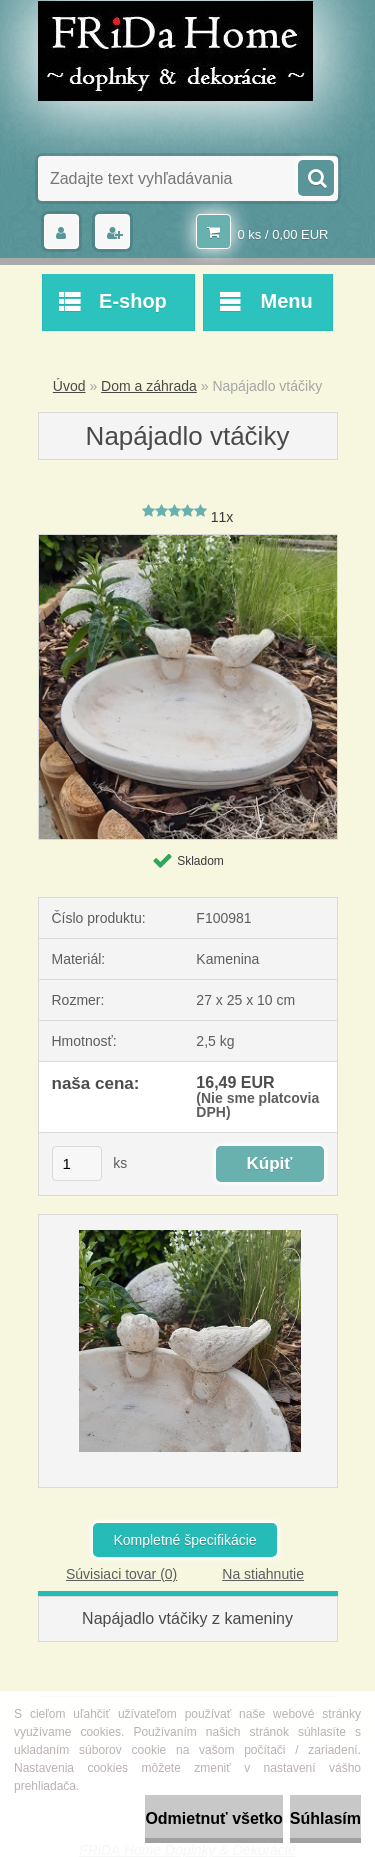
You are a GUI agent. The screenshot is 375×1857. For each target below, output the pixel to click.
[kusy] (77, 1163)
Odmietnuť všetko (213, 1818)
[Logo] (175, 51)
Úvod (69, 386)
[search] (315, 176)
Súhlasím (325, 1818)
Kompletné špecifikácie (184, 1540)
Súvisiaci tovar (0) (121, 1574)
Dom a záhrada (149, 386)
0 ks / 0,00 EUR (282, 234)
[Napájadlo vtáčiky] (188, 542)
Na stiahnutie (263, 1574)
